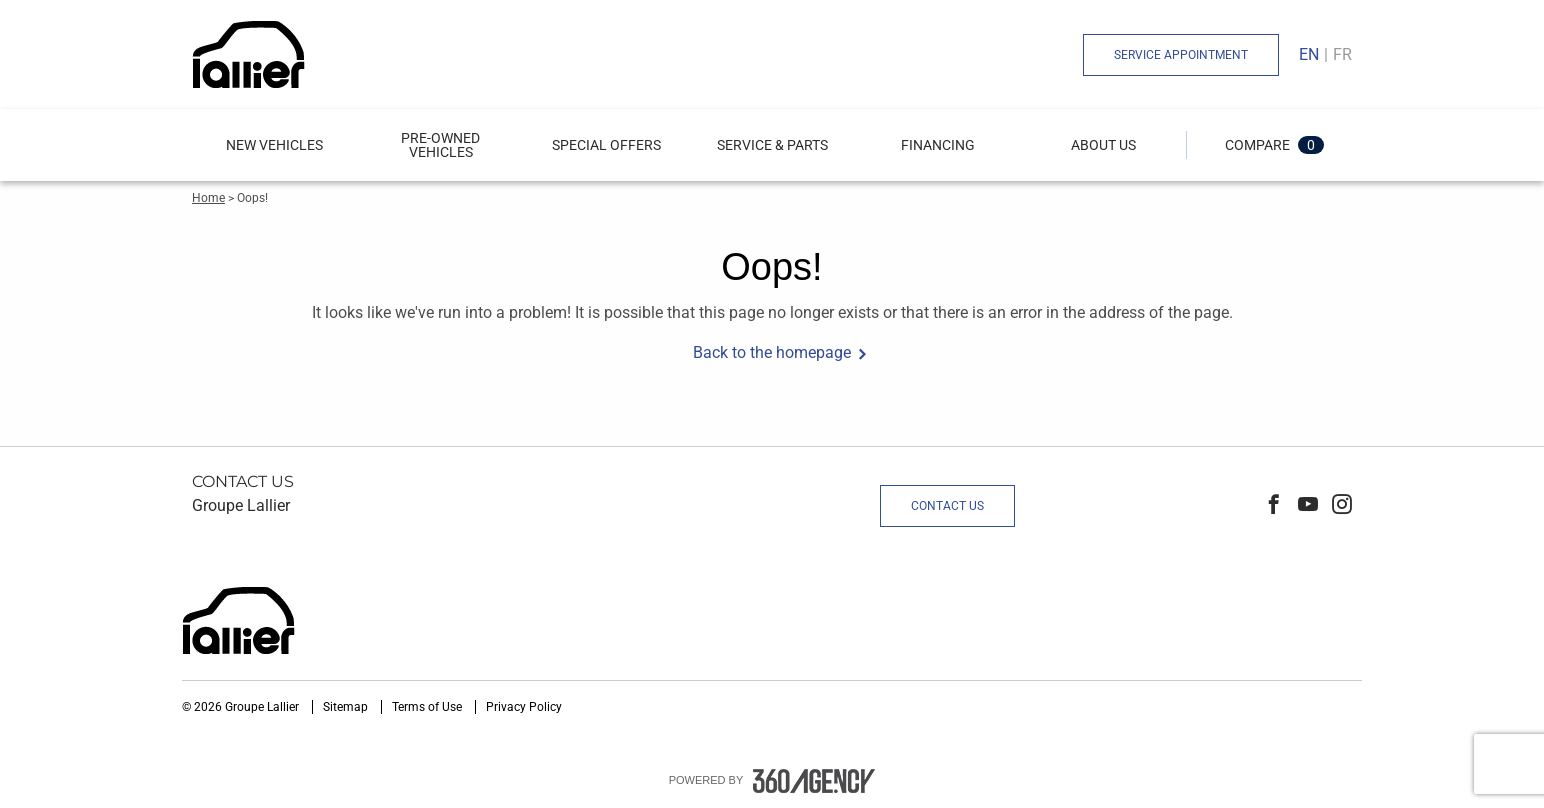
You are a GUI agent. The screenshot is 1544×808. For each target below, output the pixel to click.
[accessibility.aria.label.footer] (814, 781)
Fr (1342, 54)
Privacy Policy (524, 707)
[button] (274, 145)
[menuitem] (275, 145)
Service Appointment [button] (1181, 55)
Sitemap (347, 707)
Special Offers (606, 145)
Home (208, 198)
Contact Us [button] (947, 506)
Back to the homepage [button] (772, 352)
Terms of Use (428, 707)
